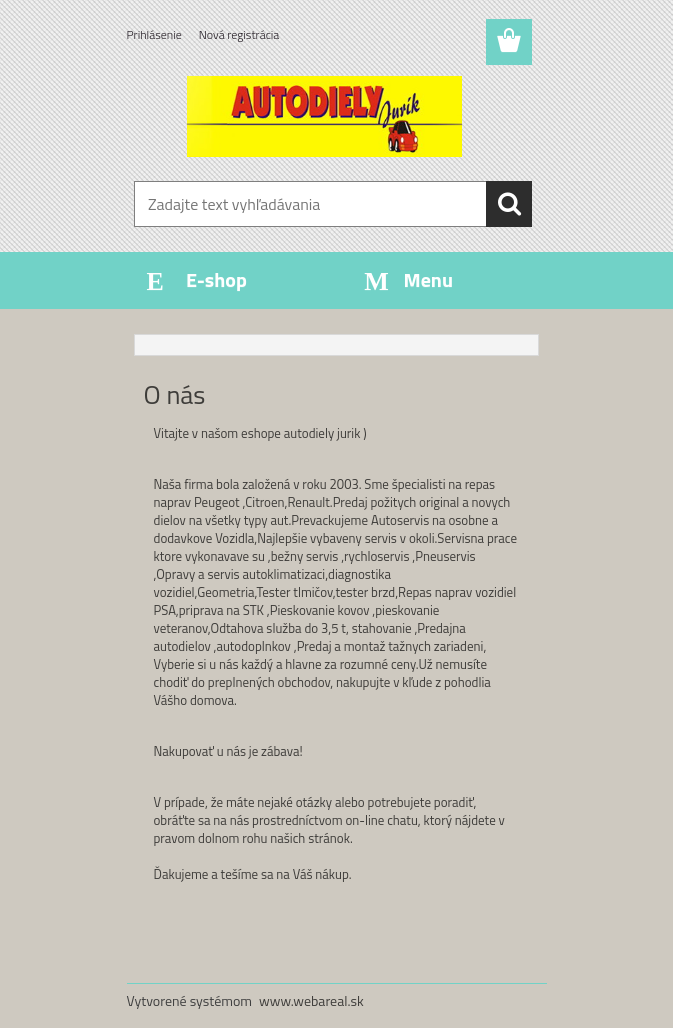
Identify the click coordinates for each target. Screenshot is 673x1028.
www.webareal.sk (311, 1000)
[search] (509, 204)
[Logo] (324, 116)
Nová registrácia (239, 34)
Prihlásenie (154, 34)
